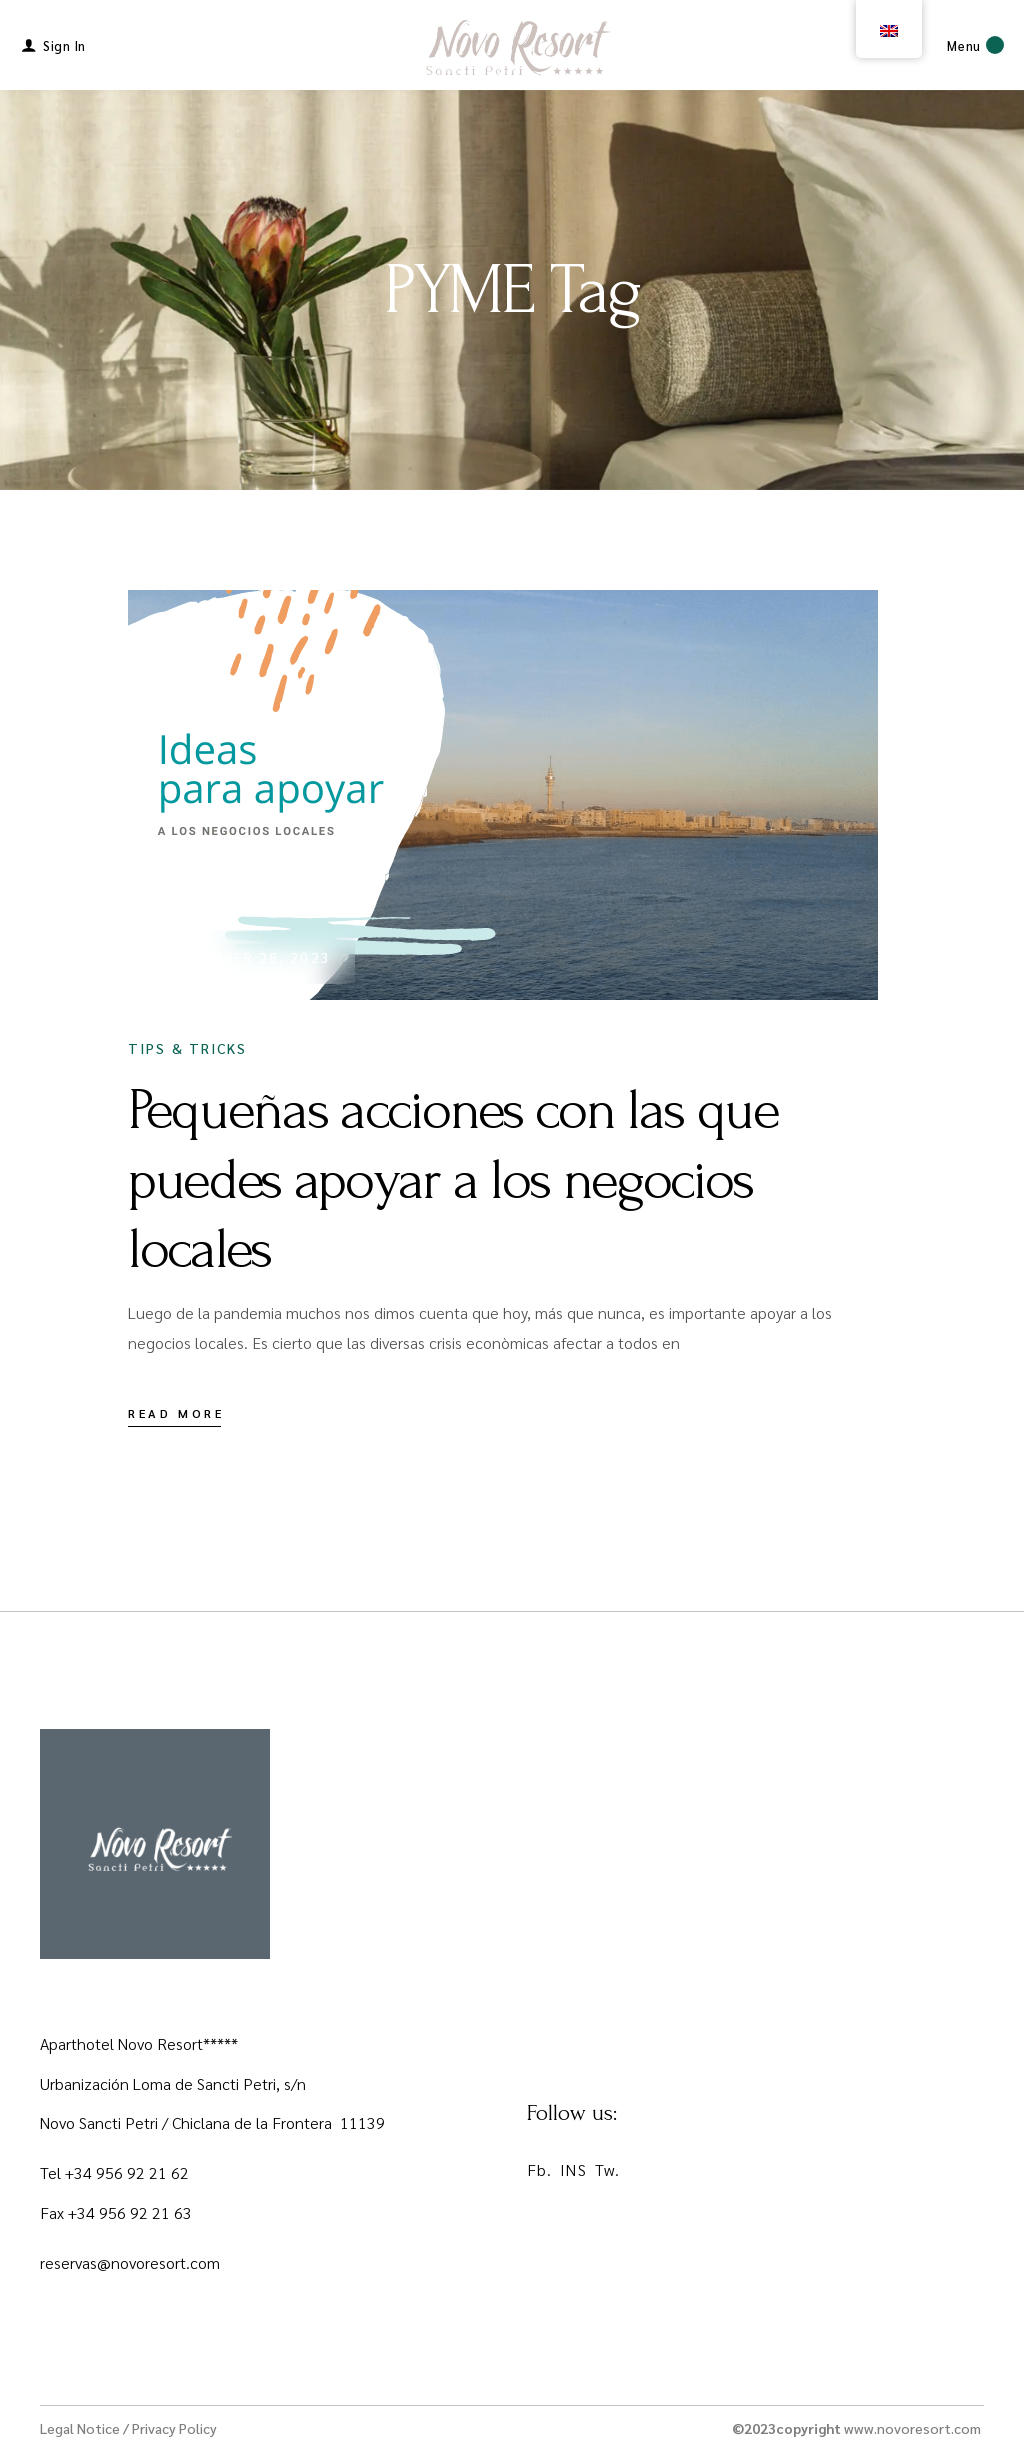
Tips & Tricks (187, 1048)
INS (573, 2169)
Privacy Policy (174, 2428)
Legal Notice (80, 2428)
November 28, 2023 (249, 957)
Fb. (539, 2169)
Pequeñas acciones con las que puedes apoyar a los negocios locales (453, 1179)
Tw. (607, 2169)
